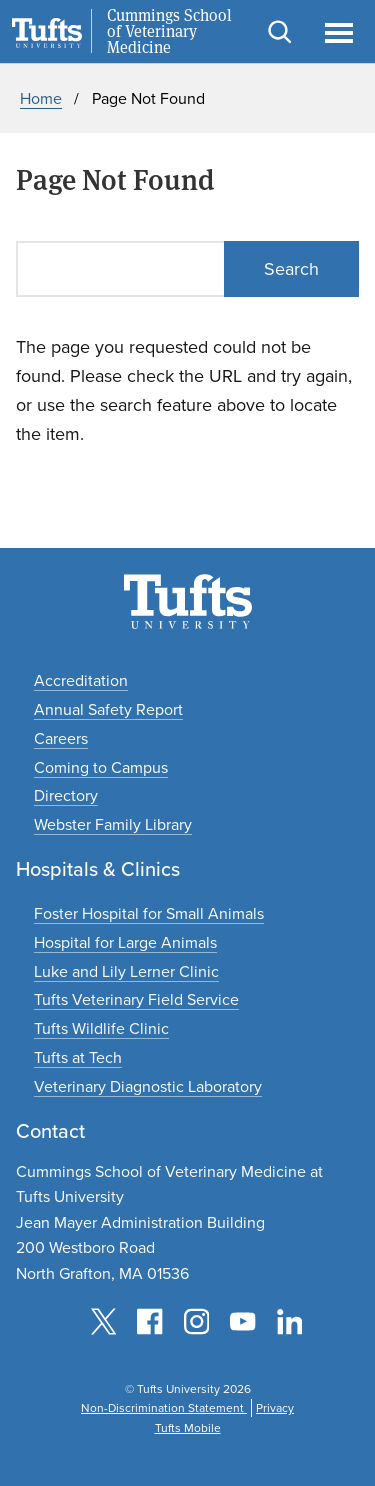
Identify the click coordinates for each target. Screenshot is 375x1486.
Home (41, 98)
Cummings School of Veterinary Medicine (169, 32)
